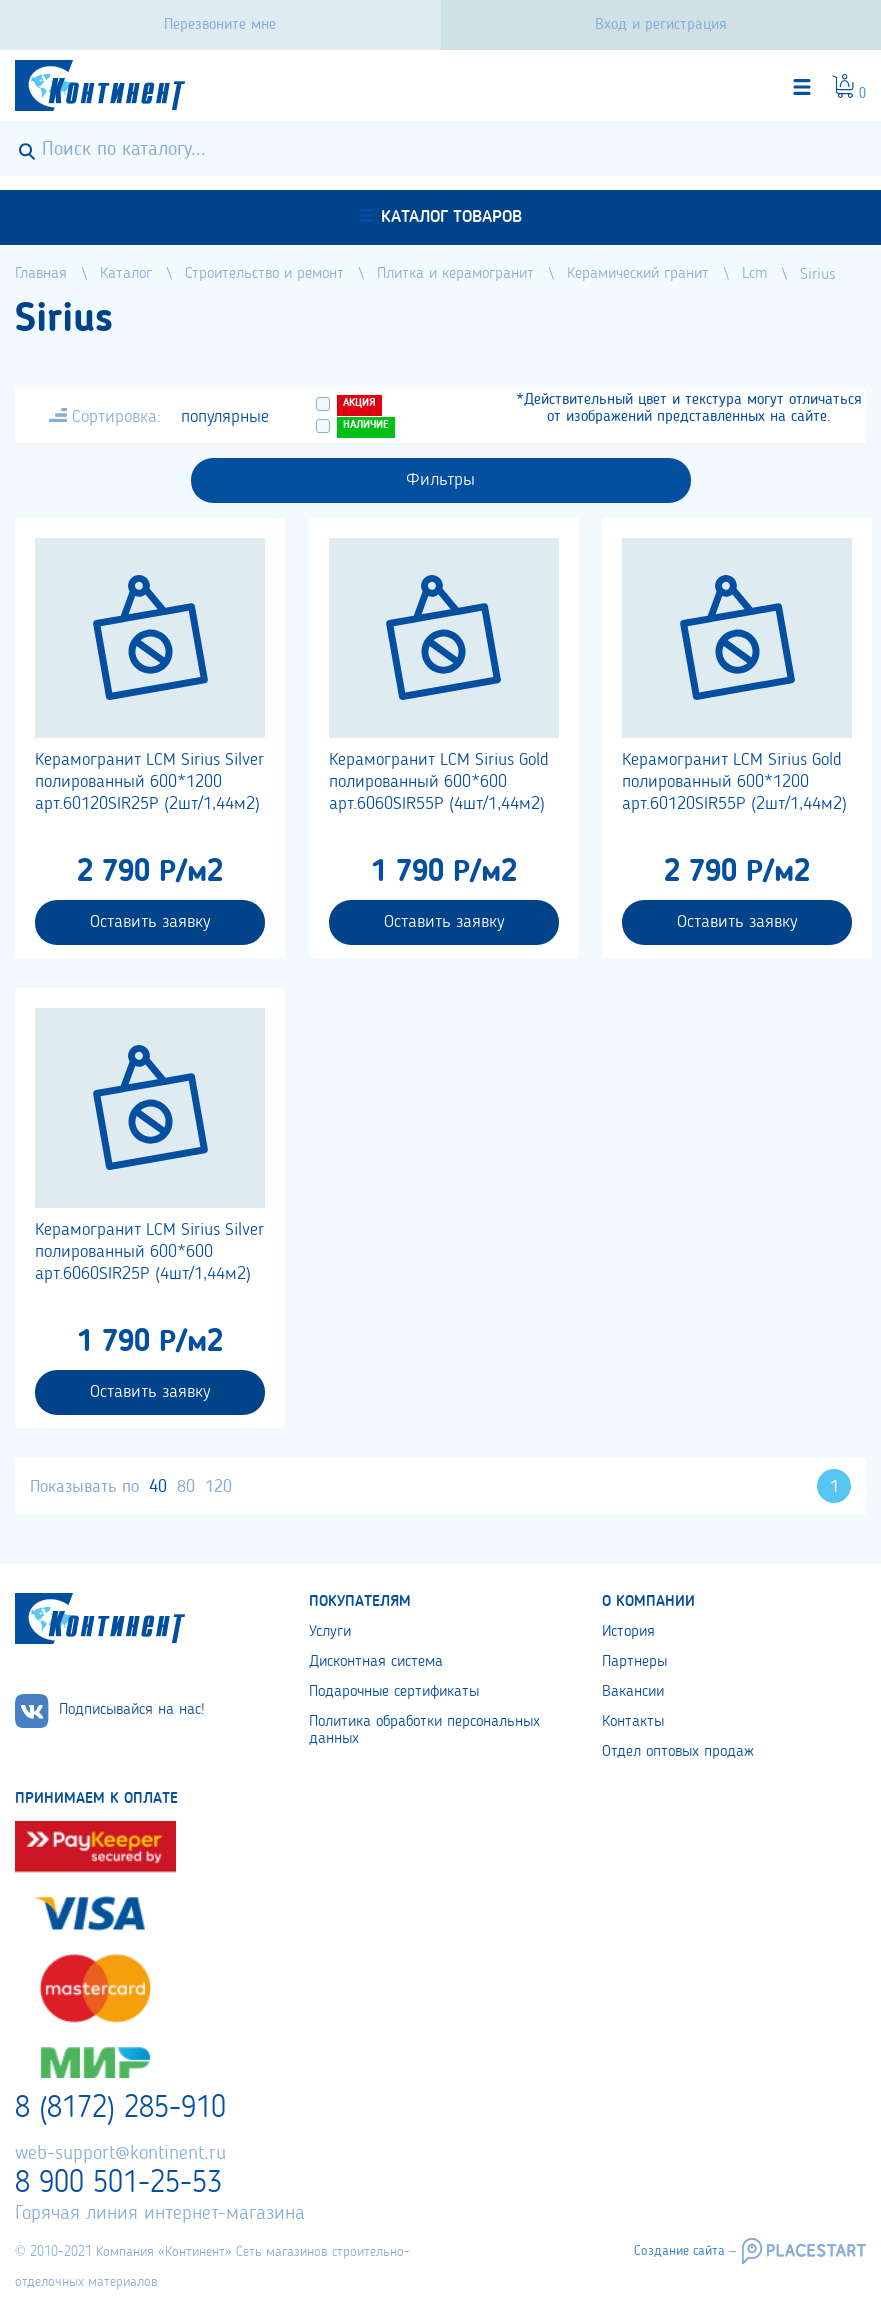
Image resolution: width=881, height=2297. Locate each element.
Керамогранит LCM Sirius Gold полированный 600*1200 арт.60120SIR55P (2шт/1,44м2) (734, 782)
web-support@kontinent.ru (120, 2154)
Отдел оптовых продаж (678, 1752)
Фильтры (440, 480)
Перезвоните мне (220, 25)
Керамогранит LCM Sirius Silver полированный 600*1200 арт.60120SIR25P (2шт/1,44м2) (149, 782)
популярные (225, 417)
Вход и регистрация (661, 25)
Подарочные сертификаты (394, 1692)
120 (218, 1487)
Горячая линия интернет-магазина (160, 2214)
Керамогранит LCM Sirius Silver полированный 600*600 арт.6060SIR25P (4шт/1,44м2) (149, 1252)
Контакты (633, 1722)
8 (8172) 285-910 (120, 2109)
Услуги (330, 1632)
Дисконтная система (376, 1662)
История (628, 1632)
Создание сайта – (685, 2251)
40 (158, 1487)
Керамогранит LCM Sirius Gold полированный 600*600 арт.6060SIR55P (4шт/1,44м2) (439, 782)
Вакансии (633, 1692)
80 (186, 1487)
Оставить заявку (150, 922)
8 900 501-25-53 (118, 2184)
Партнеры (634, 1662)
